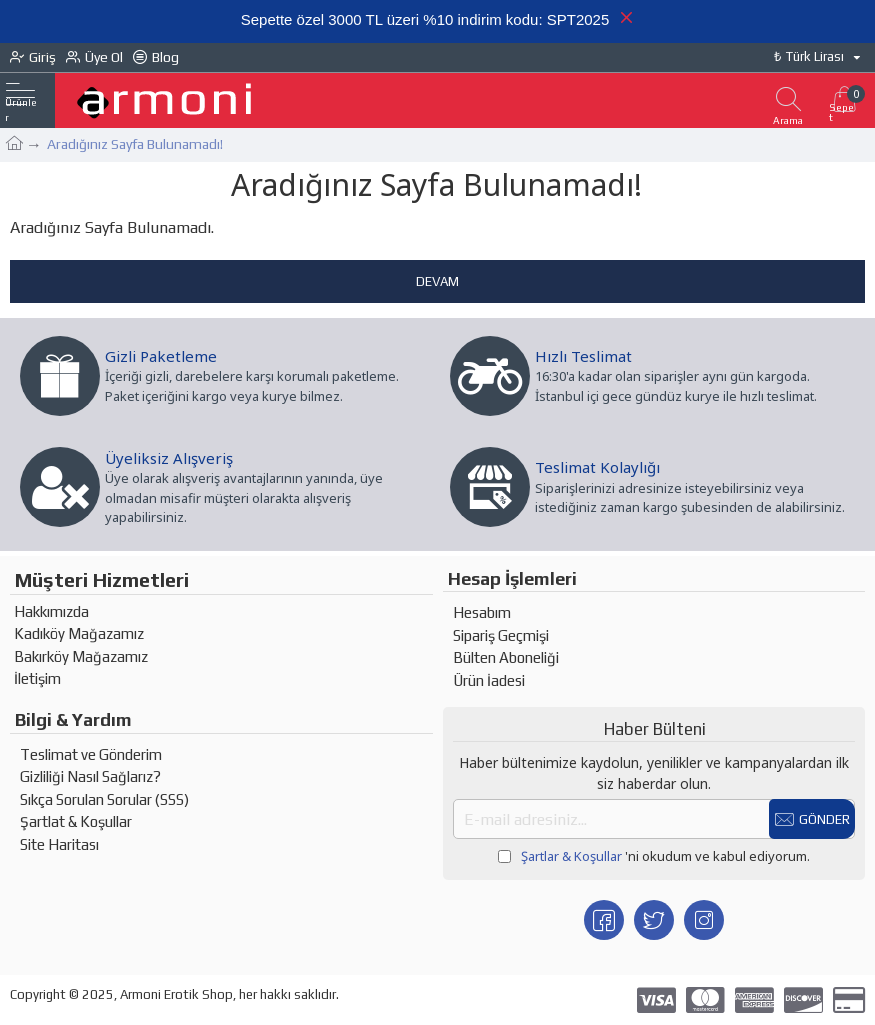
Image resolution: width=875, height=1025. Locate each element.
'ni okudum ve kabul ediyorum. (654, 857)
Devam (437, 281)
